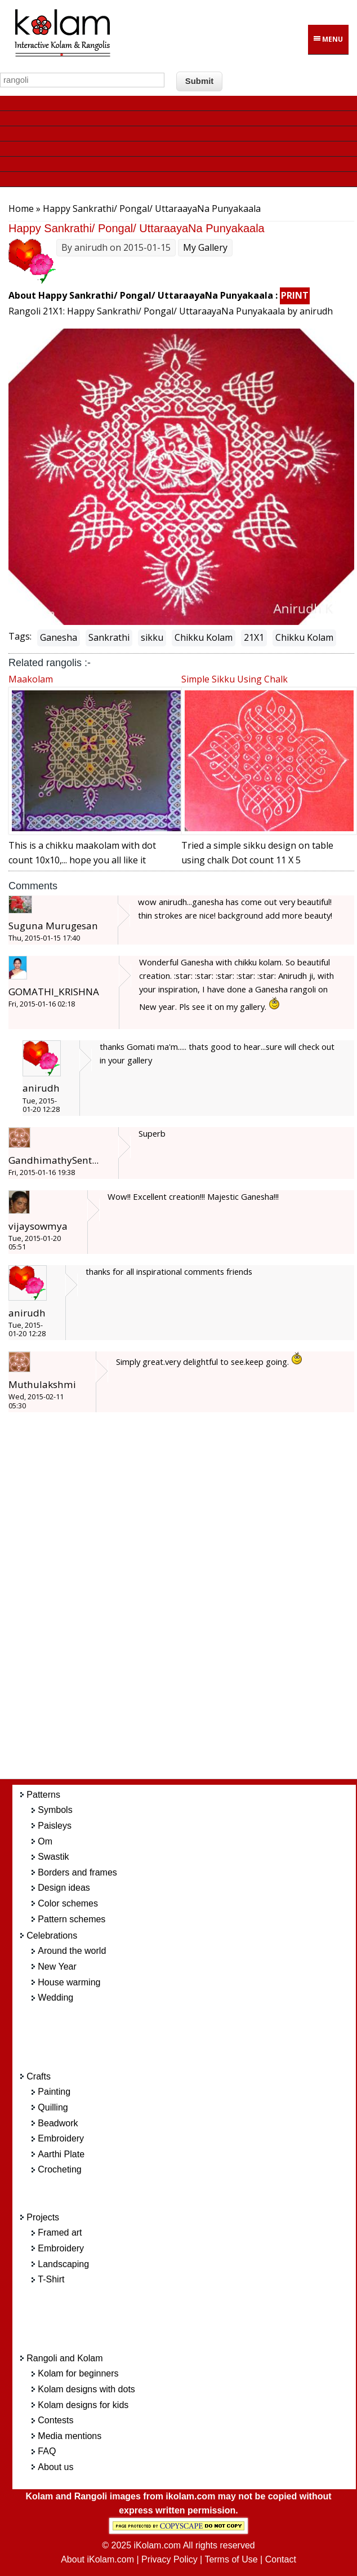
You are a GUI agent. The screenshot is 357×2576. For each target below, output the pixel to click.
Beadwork (58, 2123)
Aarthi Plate (61, 2154)
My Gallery (205, 247)
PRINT (295, 295)
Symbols (55, 1810)
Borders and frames (77, 1872)
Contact (280, 2559)
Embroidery (61, 2138)
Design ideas (64, 1887)
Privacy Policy (169, 2559)
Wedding (55, 1997)
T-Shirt (51, 2279)
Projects (42, 2217)
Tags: (20, 636)
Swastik (53, 1856)
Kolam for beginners (78, 2373)
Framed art (60, 2232)
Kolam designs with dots (86, 2389)
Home (21, 208)
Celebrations (51, 1935)
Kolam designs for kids (83, 2405)
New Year (57, 1966)
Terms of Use (230, 2559)
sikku (152, 637)
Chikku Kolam (204, 637)
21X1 (254, 637)
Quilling (53, 2107)
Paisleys (55, 1825)
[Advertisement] (193, 1602)
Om (45, 1841)
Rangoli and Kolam (64, 2358)
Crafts (38, 2076)
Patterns (43, 1794)
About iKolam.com (97, 2559)
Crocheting (59, 2169)
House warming (69, 1982)
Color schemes (68, 1903)
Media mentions (69, 2436)
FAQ (47, 2451)
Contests (55, 2420)
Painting (54, 2091)
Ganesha (58, 637)
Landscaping (63, 2264)
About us (55, 2467)
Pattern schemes (71, 1919)
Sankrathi (109, 637)
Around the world (72, 1951)
